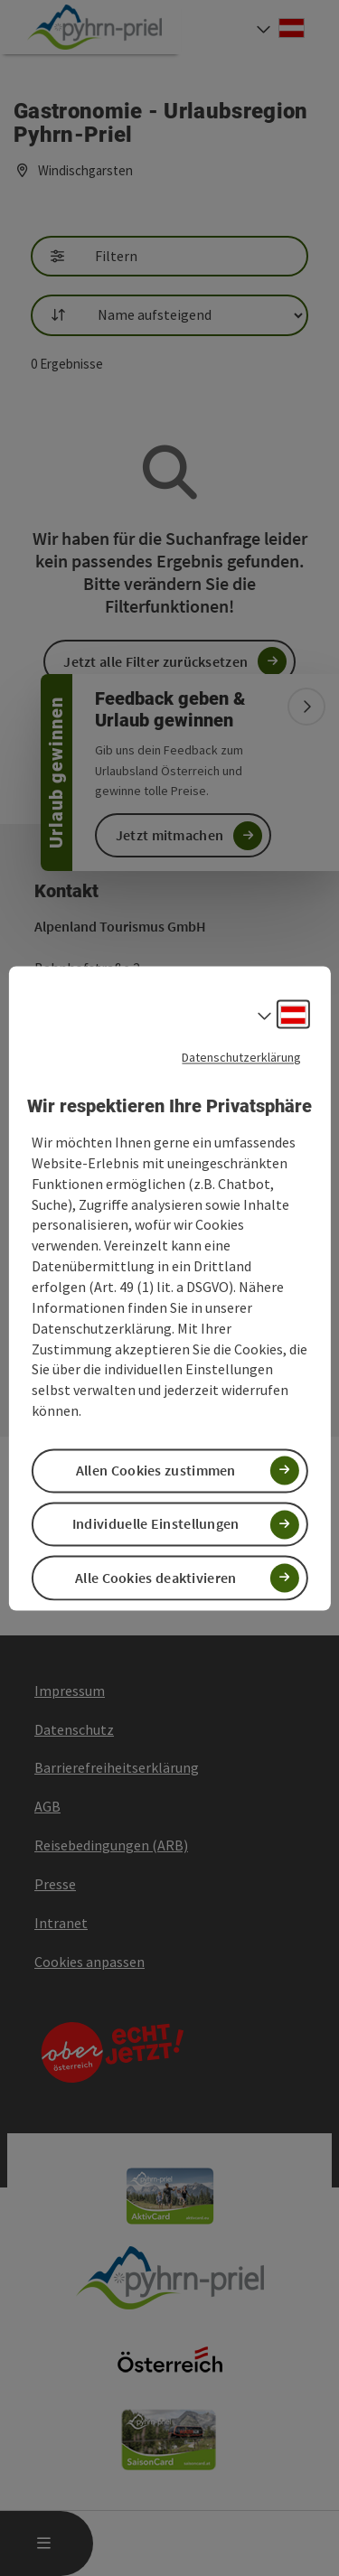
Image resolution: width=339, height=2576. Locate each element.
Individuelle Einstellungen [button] (156, 1524)
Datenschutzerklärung (241, 1057)
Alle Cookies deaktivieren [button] (156, 1578)
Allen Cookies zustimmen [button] (156, 1471)
